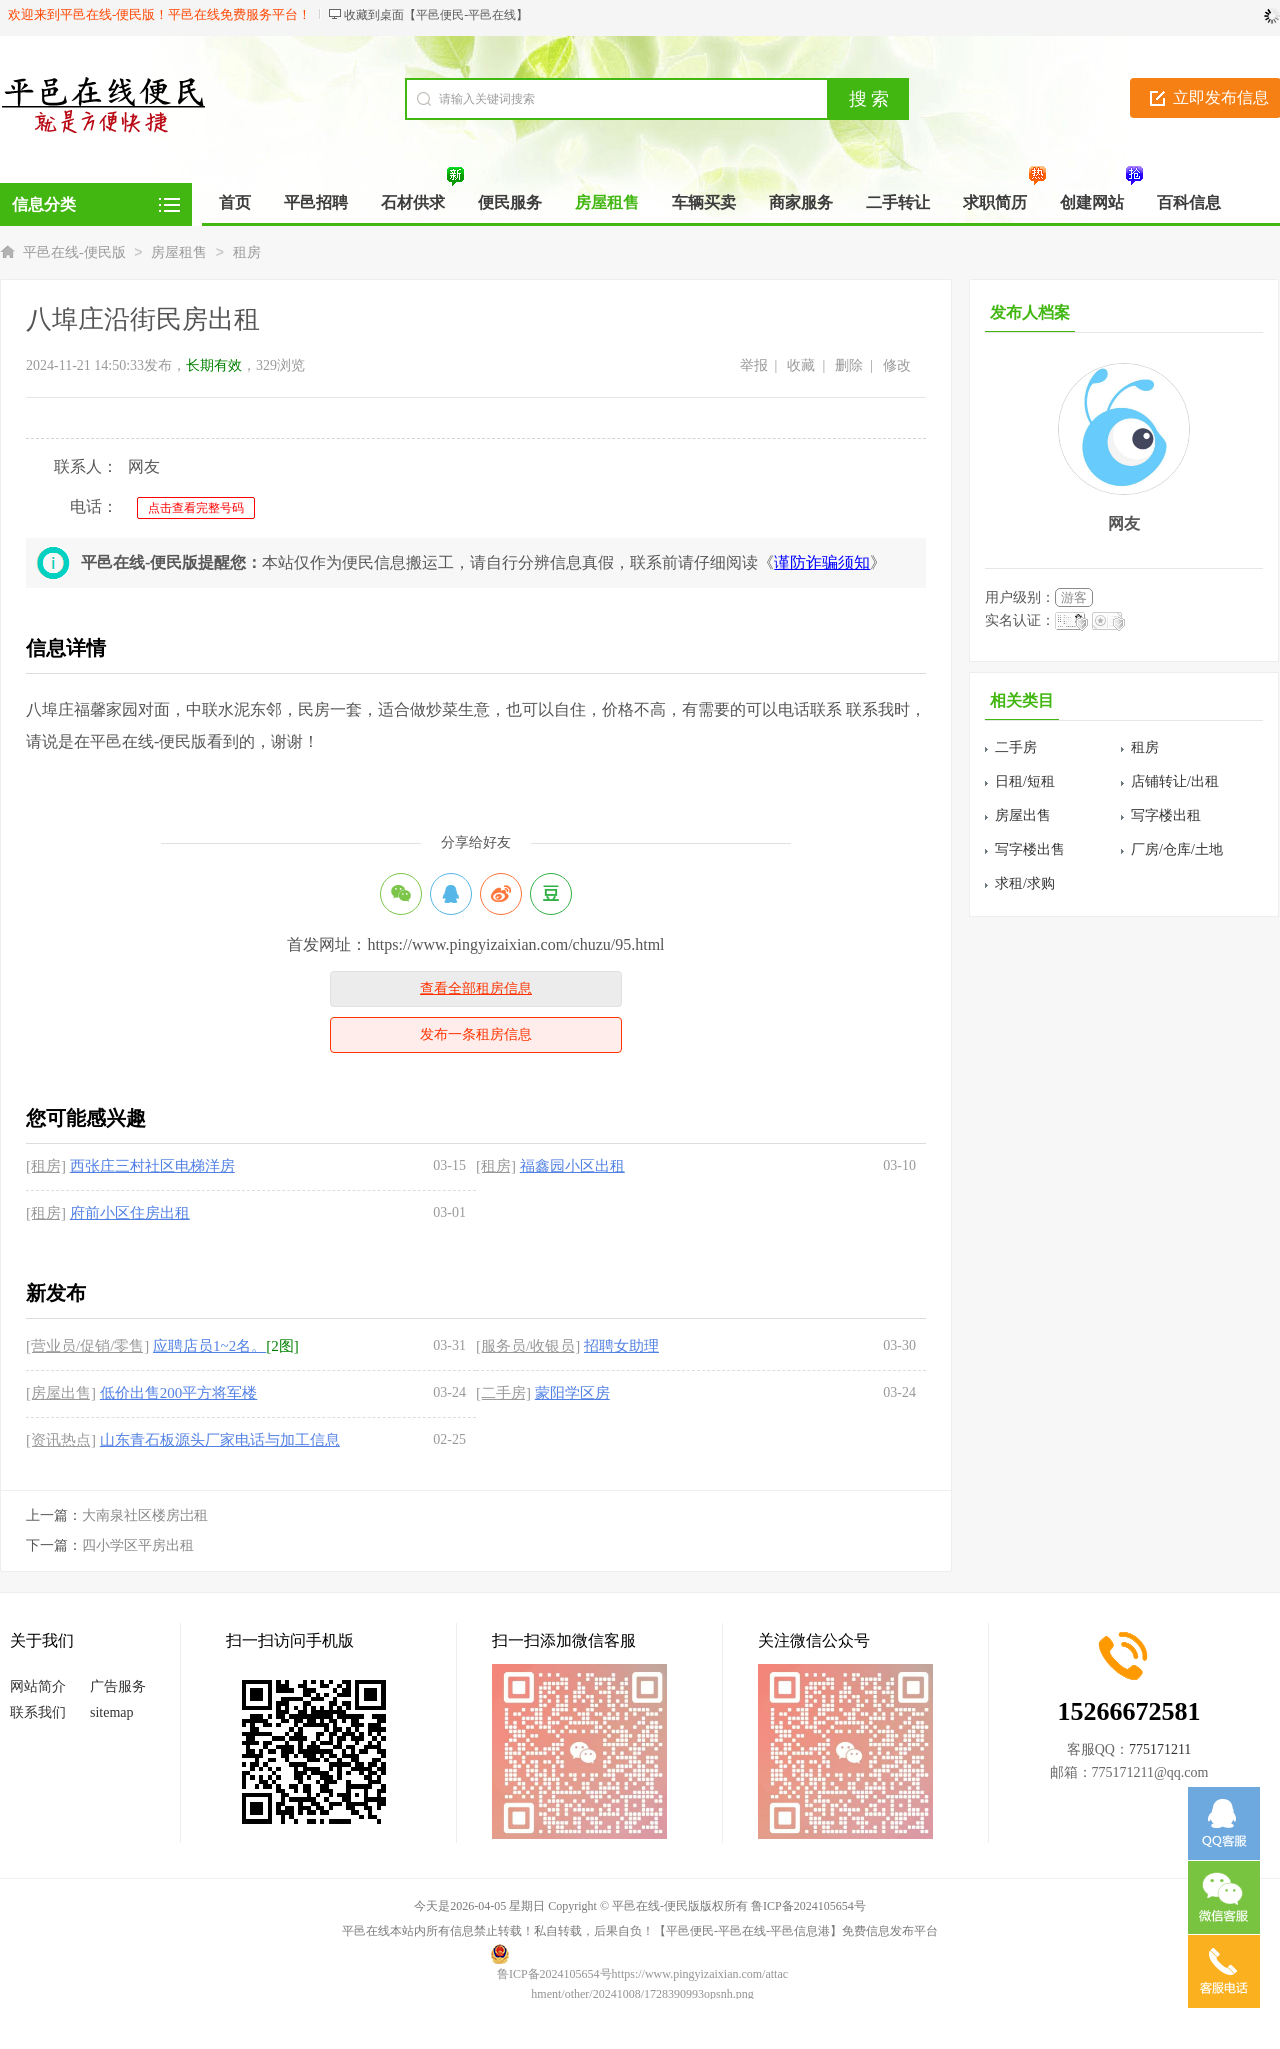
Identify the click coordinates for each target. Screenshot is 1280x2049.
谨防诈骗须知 (822, 562)
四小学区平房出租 (138, 1545)
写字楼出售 (1030, 849)
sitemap (112, 1712)
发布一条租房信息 (476, 1034)
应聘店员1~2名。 (209, 1346)
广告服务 (118, 1686)
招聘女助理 (621, 1346)
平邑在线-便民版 (74, 252)
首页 (235, 202)
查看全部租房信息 (476, 988)
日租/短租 (1025, 781)
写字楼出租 (1166, 815)
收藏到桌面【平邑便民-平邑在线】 (436, 15)
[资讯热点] (61, 1440)
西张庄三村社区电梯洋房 (152, 1166)
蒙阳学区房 (572, 1393)
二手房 (1016, 747)
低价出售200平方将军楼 (179, 1393)
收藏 (801, 365)
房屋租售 (179, 252)
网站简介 (38, 1686)
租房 (247, 252)
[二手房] (503, 1393)
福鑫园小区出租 (572, 1166)
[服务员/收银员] (528, 1346)
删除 (849, 365)
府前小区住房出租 (130, 1213)
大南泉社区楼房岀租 (145, 1515)
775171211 (1160, 1749)
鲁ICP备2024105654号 (808, 1906)
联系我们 (38, 1712)
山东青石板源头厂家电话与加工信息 (220, 1440)
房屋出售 (1023, 815)
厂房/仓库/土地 (1177, 849)
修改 (897, 365)
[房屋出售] (61, 1393)
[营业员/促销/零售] (87, 1346)
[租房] (46, 1166)
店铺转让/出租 (1175, 781)
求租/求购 (1025, 883)
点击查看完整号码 (196, 508)
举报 (754, 365)
